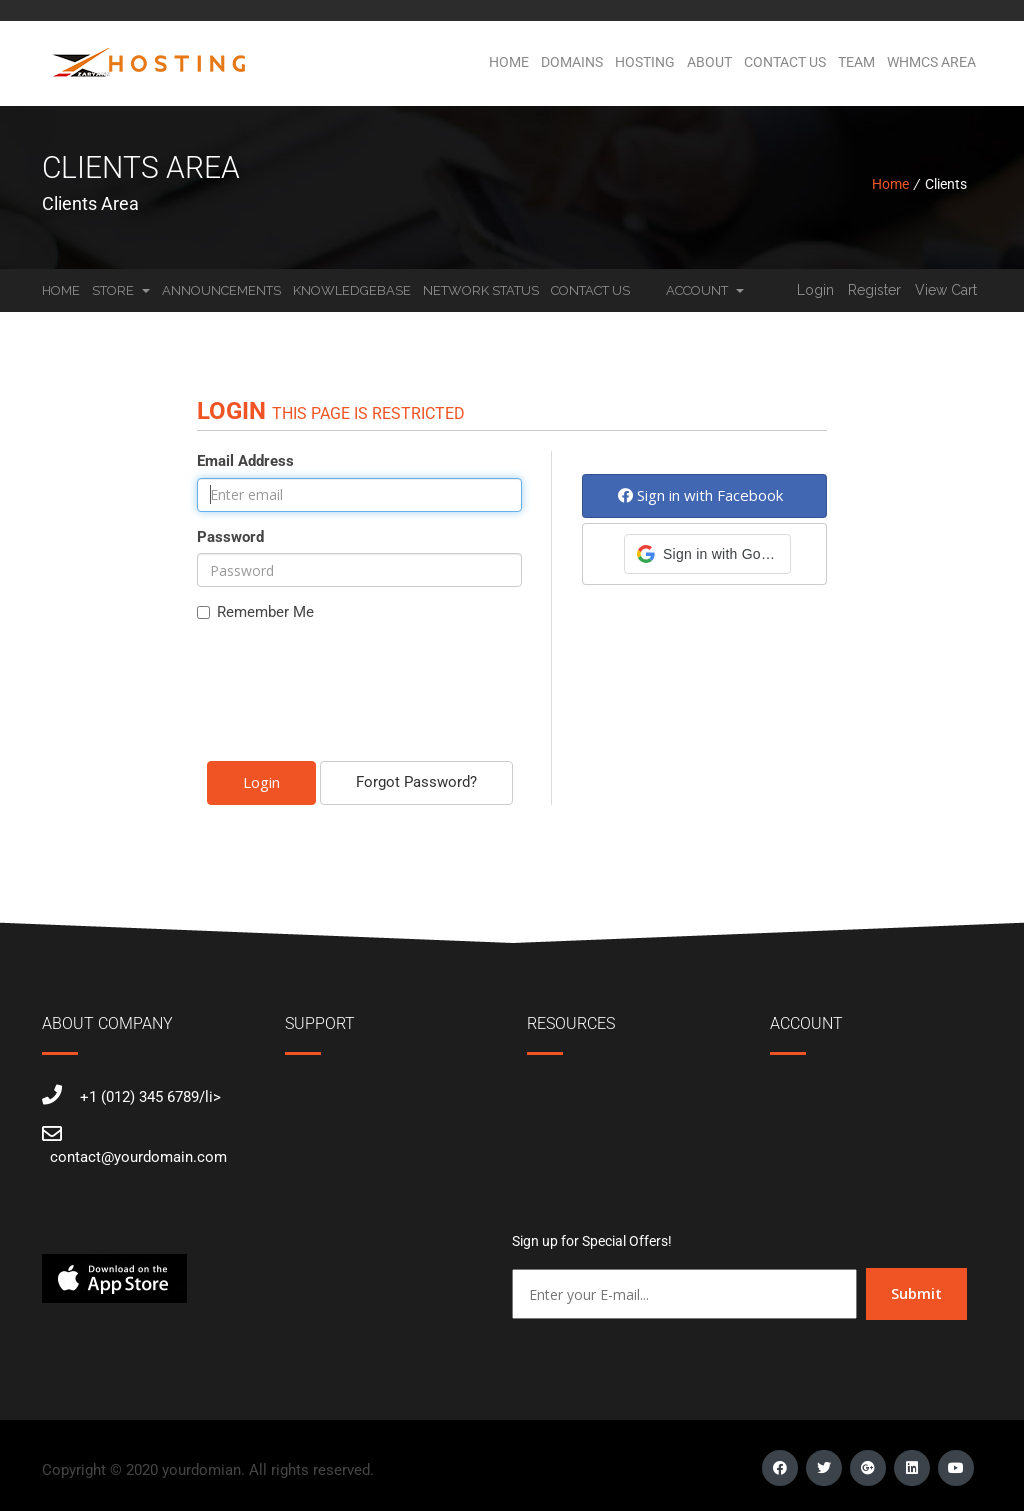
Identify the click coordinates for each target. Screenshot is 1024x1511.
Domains (572, 62)
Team (856, 62)
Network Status (481, 290)
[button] (707, 554)
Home (509, 62)
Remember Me (255, 612)
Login (815, 290)
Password (230, 537)
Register (874, 290)
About (709, 62)
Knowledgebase (352, 290)
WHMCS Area (931, 62)
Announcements (221, 290)
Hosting (645, 62)
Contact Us (785, 62)
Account (705, 290)
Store (121, 290)
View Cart (946, 290)
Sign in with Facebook (700, 495)
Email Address (245, 461)
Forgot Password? (416, 782)
